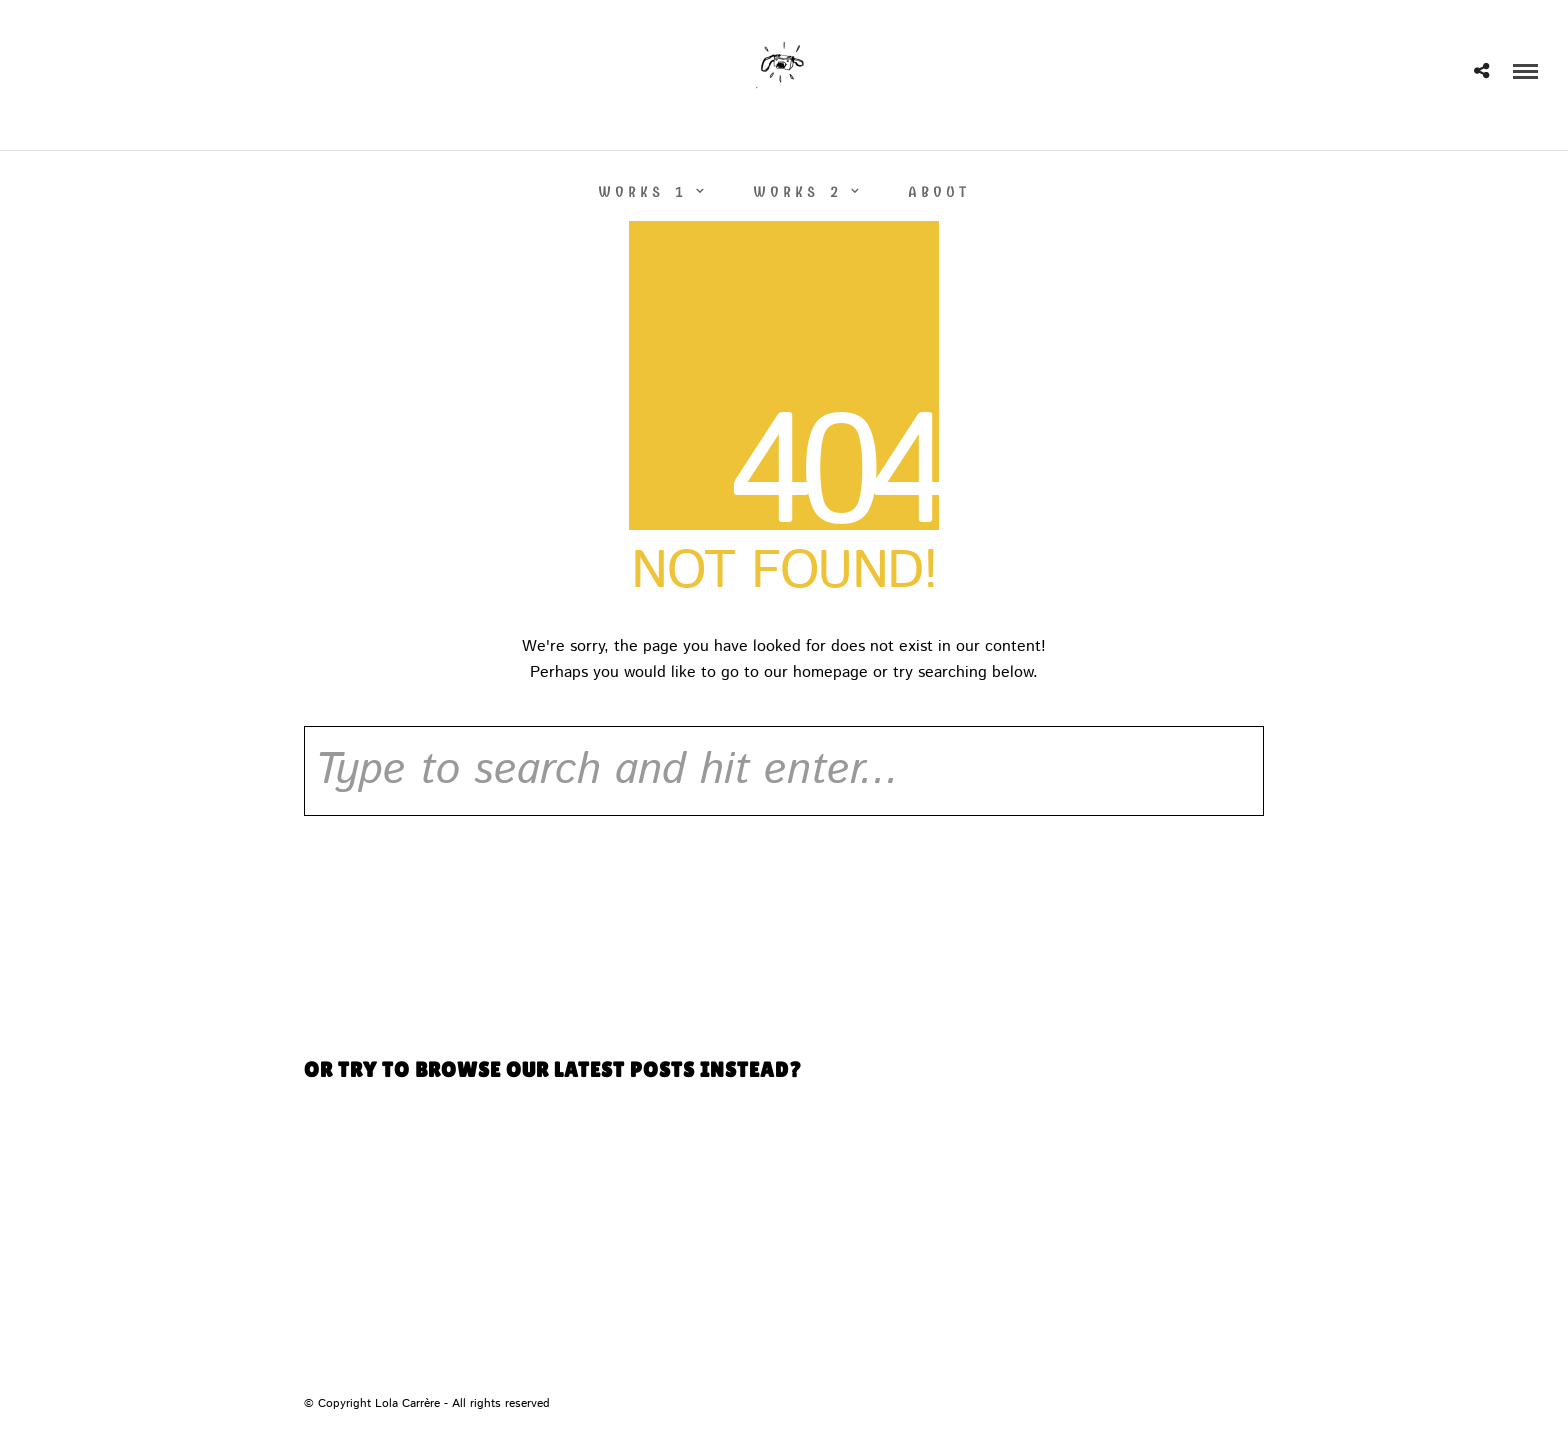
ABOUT (939, 192)
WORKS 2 (798, 192)
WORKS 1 (643, 192)
